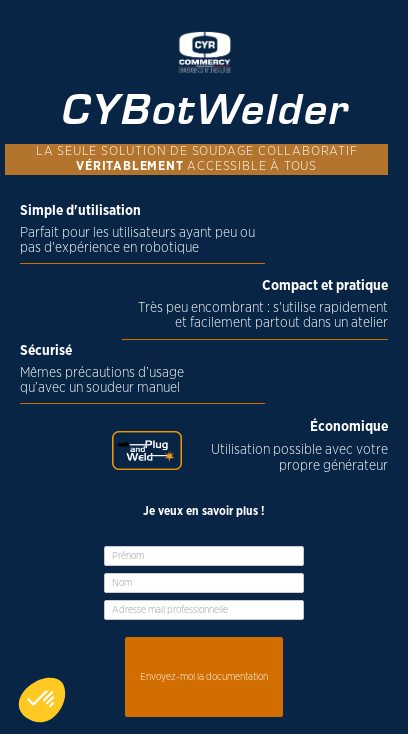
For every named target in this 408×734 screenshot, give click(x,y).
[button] (42, 700)
